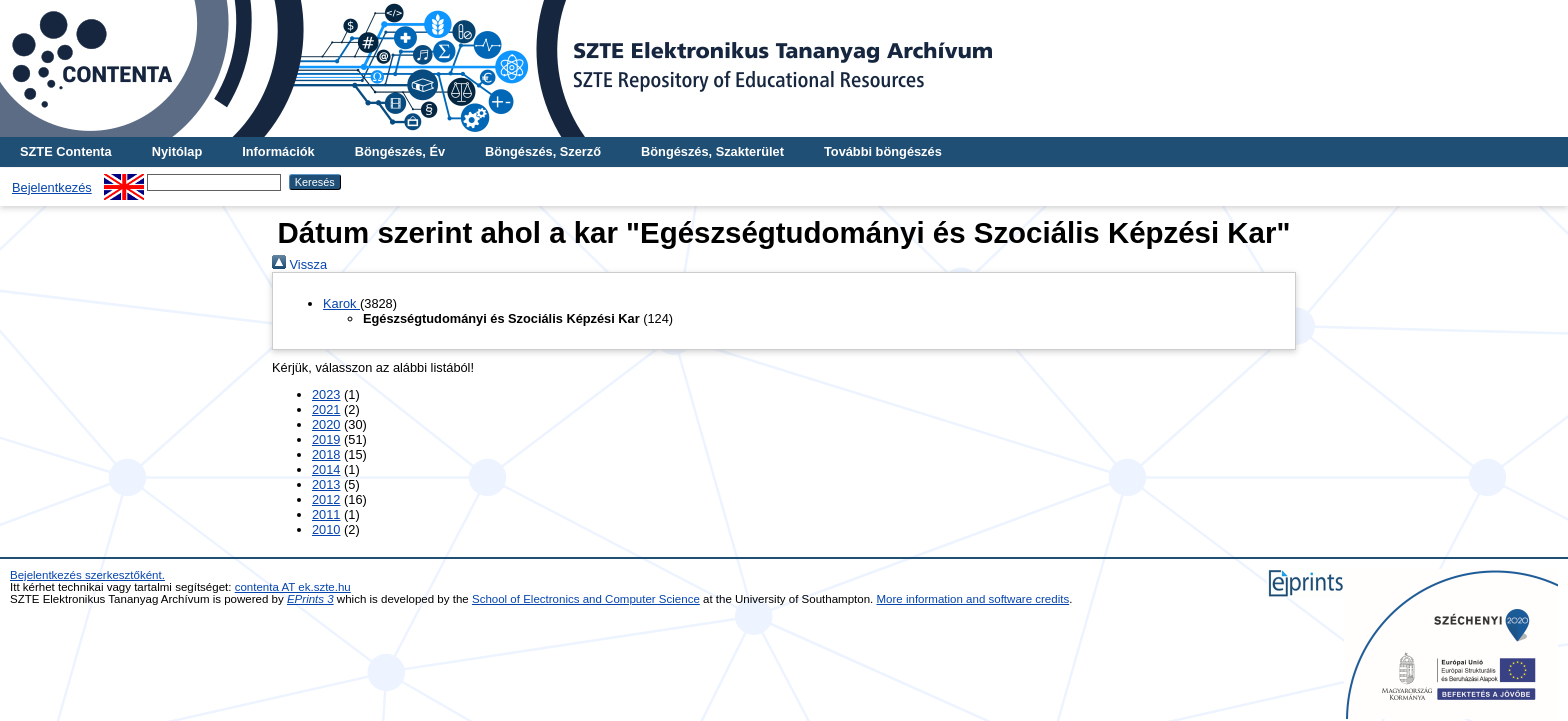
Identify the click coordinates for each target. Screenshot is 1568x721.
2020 (326, 424)
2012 (326, 499)
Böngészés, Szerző (543, 151)
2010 (326, 529)
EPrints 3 (310, 599)
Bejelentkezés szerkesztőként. (87, 575)
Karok (341, 303)
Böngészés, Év (400, 151)
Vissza (299, 264)
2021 (326, 409)
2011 (326, 514)
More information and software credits (973, 599)
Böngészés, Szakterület (712, 151)
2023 (326, 394)
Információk (278, 151)
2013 (326, 484)
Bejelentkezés (52, 187)
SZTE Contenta (66, 151)
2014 (326, 469)
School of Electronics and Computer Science (586, 599)
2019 (326, 439)
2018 (326, 454)
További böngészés (883, 151)
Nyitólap (177, 151)
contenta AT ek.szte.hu (293, 587)
